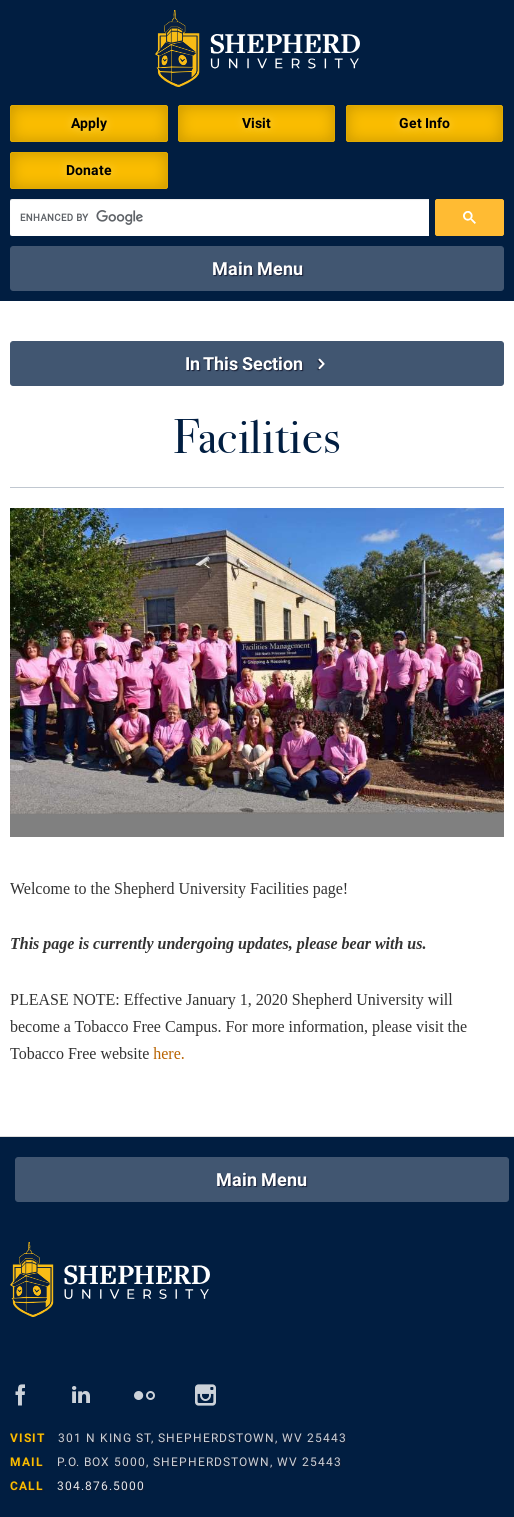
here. (169, 1053)
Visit (256, 123)
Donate (89, 170)
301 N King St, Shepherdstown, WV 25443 (202, 1438)
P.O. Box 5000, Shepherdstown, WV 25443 (199, 1462)
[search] (219, 217)
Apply (89, 123)
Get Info (424, 123)
